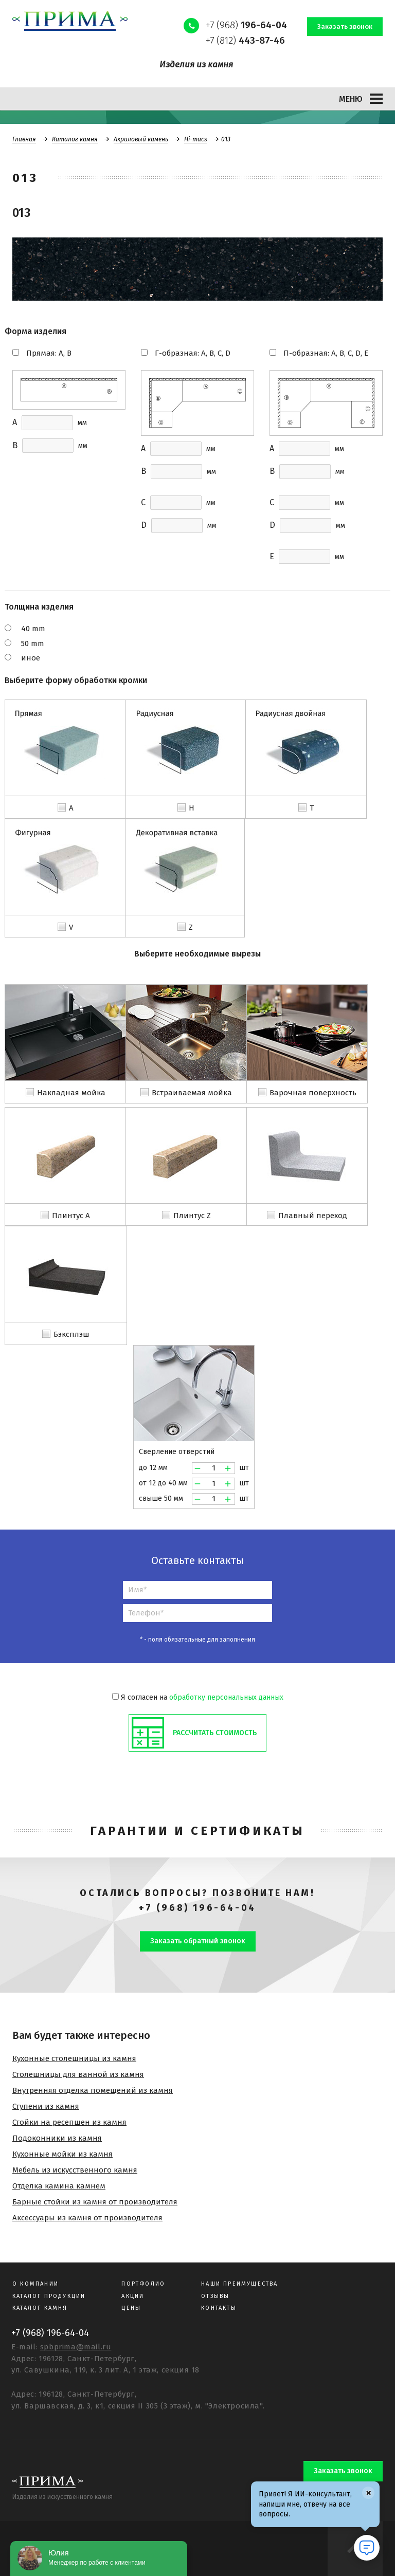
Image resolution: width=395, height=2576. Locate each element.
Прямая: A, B (48, 353)
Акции (132, 2296)
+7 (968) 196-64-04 (197, 1907)
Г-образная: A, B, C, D (192, 353)
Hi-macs (195, 139)
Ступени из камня (45, 2106)
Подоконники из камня (57, 2138)
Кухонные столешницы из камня (74, 2058)
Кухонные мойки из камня (62, 2154)
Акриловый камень (141, 139)
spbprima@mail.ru (76, 2346)
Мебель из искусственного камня (74, 2170)
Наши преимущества (239, 2283)
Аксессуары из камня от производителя (87, 2217)
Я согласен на (197, 1697)
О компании (35, 2283)
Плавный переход (312, 1215)
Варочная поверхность (313, 1092)
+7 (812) (245, 40)
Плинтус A (71, 1215)
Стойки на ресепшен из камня (69, 2122)
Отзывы (215, 2296)
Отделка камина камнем (58, 2186)
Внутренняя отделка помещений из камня (92, 2090)
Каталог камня (75, 139)
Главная (24, 139)
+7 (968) (246, 25)
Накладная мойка (71, 1092)
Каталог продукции (48, 2296)
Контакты (219, 2308)
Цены (131, 2308)
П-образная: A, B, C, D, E (325, 353)
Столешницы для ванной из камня (78, 2074)
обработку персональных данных (226, 1697)
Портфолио (143, 2283)
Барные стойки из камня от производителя (94, 2201)
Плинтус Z (192, 1215)
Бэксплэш (71, 1334)
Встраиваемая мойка (192, 1092)
